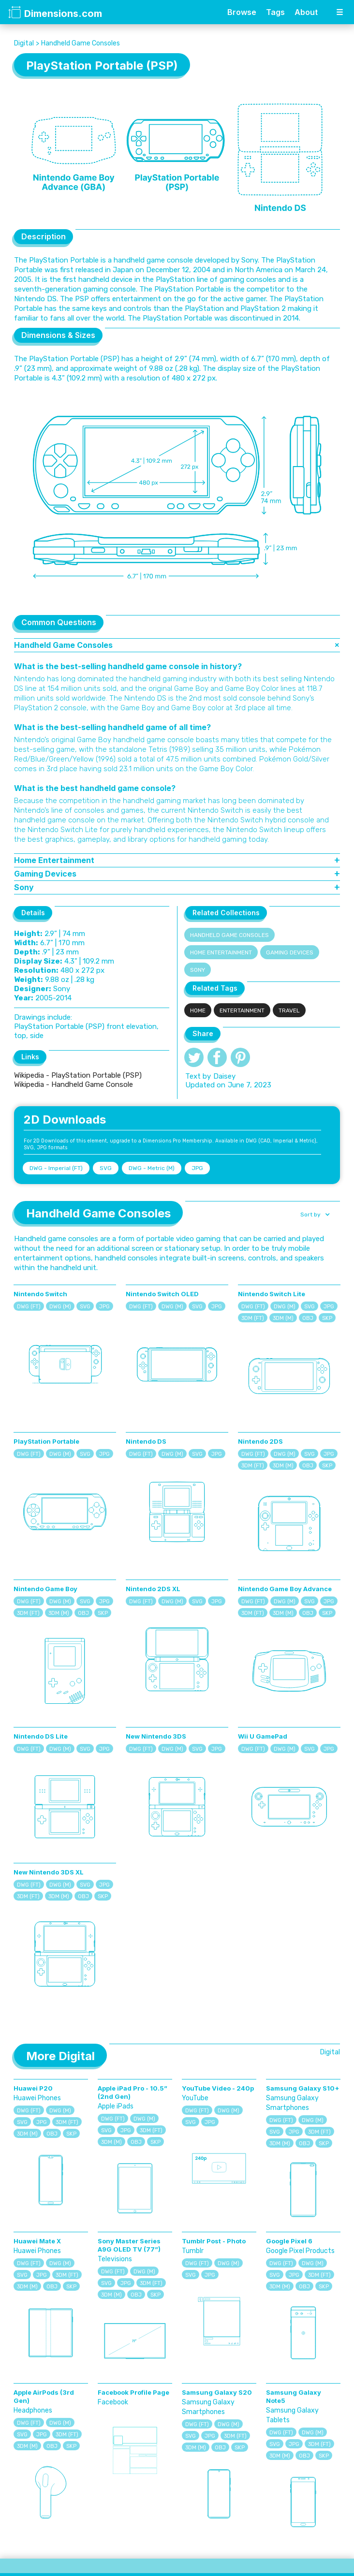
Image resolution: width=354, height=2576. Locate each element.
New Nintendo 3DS (156, 1736)
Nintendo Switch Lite (271, 1294)
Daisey (224, 1076)
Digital (24, 43)
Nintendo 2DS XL (153, 1589)
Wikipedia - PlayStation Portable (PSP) (78, 1075)
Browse (241, 12)
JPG (197, 1168)
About (306, 12)
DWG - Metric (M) (152, 1168)
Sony (197, 969)
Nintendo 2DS (260, 1441)
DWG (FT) (29, 1306)
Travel (289, 1010)
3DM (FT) (252, 1318)
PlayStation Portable (46, 1441)
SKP (327, 1318)
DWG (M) (60, 1306)
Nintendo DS (146, 1441)
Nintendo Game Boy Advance (285, 1589)
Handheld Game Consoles (80, 43)
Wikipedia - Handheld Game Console (73, 1084)
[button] (314, 1214)
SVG (106, 1168)
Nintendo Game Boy (45, 1589)
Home (198, 1010)
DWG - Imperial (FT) (56, 1168)
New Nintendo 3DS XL (49, 1872)
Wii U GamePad (262, 1736)
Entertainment (242, 1010)
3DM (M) (283, 1318)
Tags (275, 12)
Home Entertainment (221, 952)
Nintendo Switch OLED (162, 1294)
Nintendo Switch (40, 1294)
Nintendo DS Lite (41, 1736)
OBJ (307, 1318)
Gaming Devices (289, 952)
